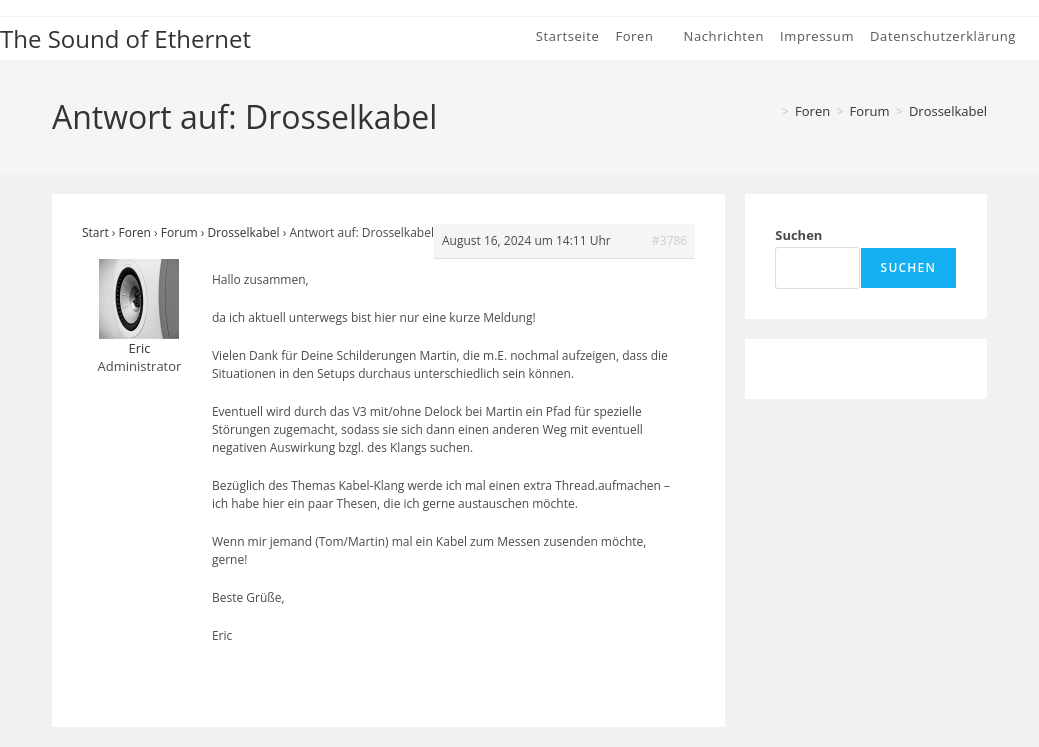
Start (95, 232)
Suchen (798, 235)
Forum (179, 232)
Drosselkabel (948, 111)
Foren (135, 232)
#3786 (669, 240)
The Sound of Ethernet (125, 38)
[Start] (769, 111)
